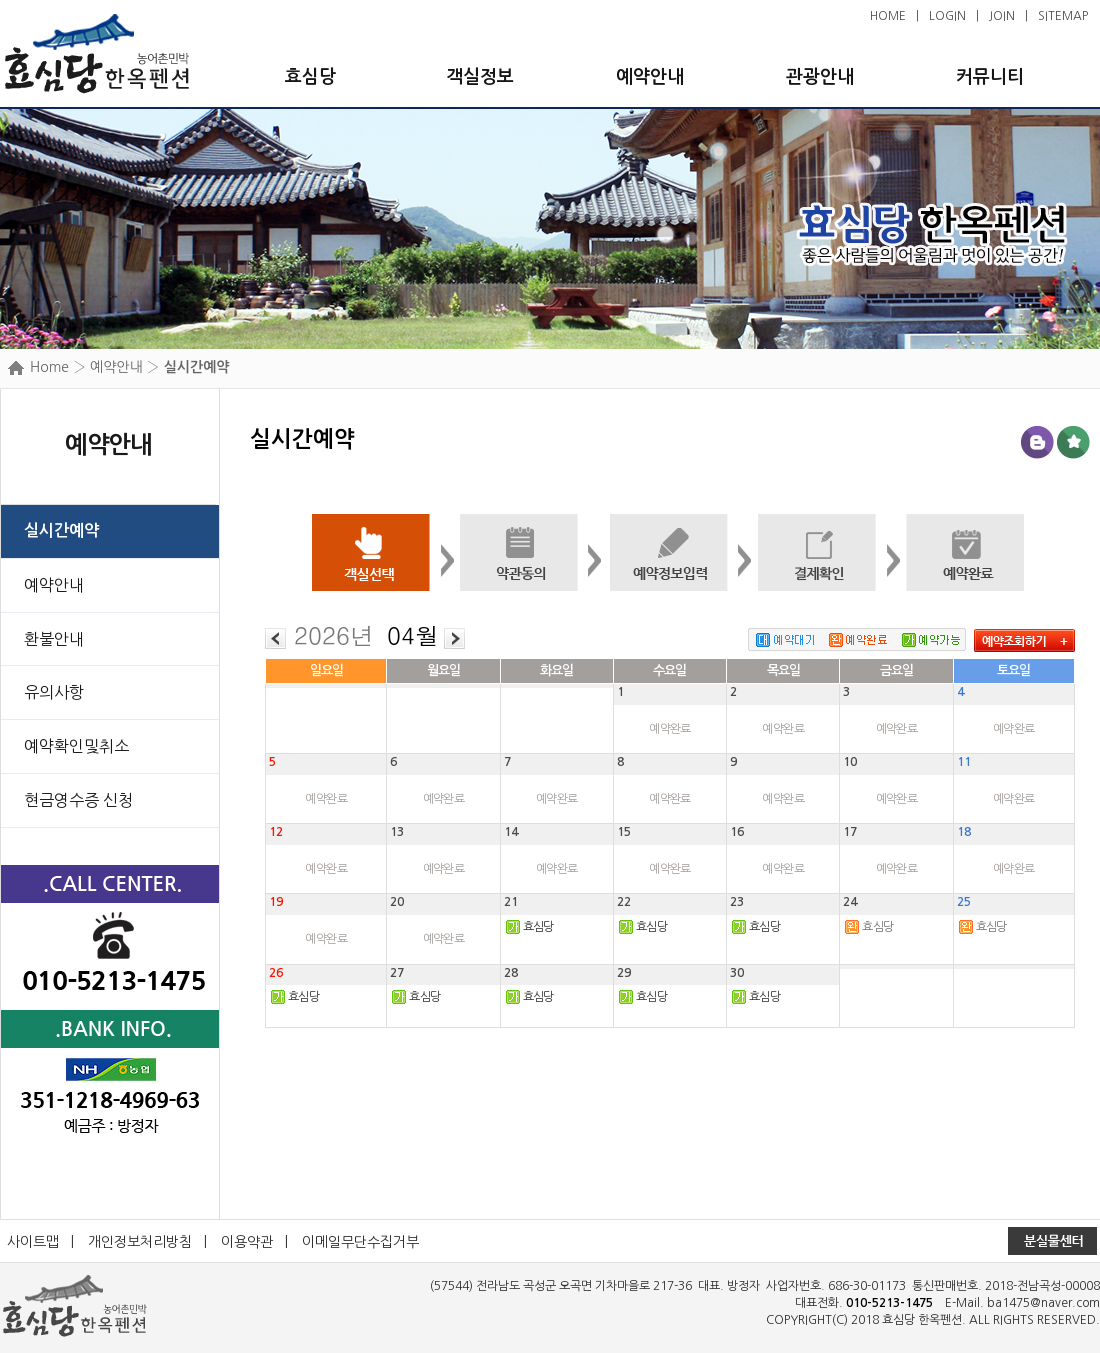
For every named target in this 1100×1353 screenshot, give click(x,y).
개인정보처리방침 (140, 1242)
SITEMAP (1063, 16)
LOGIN (947, 16)
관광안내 (820, 77)
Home (49, 367)
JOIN (1002, 16)
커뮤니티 (990, 77)
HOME (888, 16)
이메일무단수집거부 (360, 1242)
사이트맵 (33, 1242)
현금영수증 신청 (78, 800)
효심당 (310, 77)
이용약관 (247, 1242)
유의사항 (54, 692)
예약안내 (650, 77)
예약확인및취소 (76, 746)
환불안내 (54, 639)
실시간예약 (61, 530)
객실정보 (480, 77)
